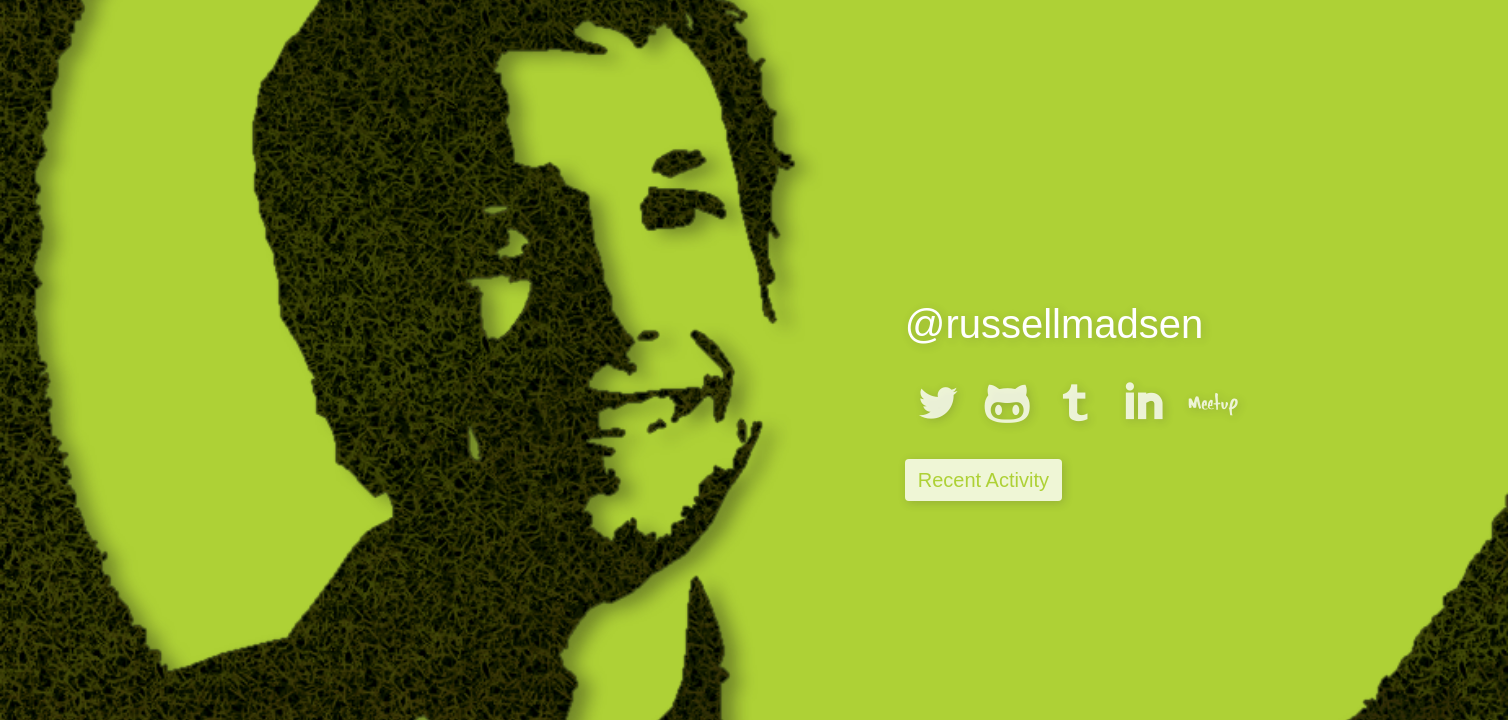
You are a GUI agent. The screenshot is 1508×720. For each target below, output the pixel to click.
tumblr (1075, 402)
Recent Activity (983, 480)
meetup (1213, 402)
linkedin (1144, 402)
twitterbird (938, 402)
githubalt (1007, 402)
